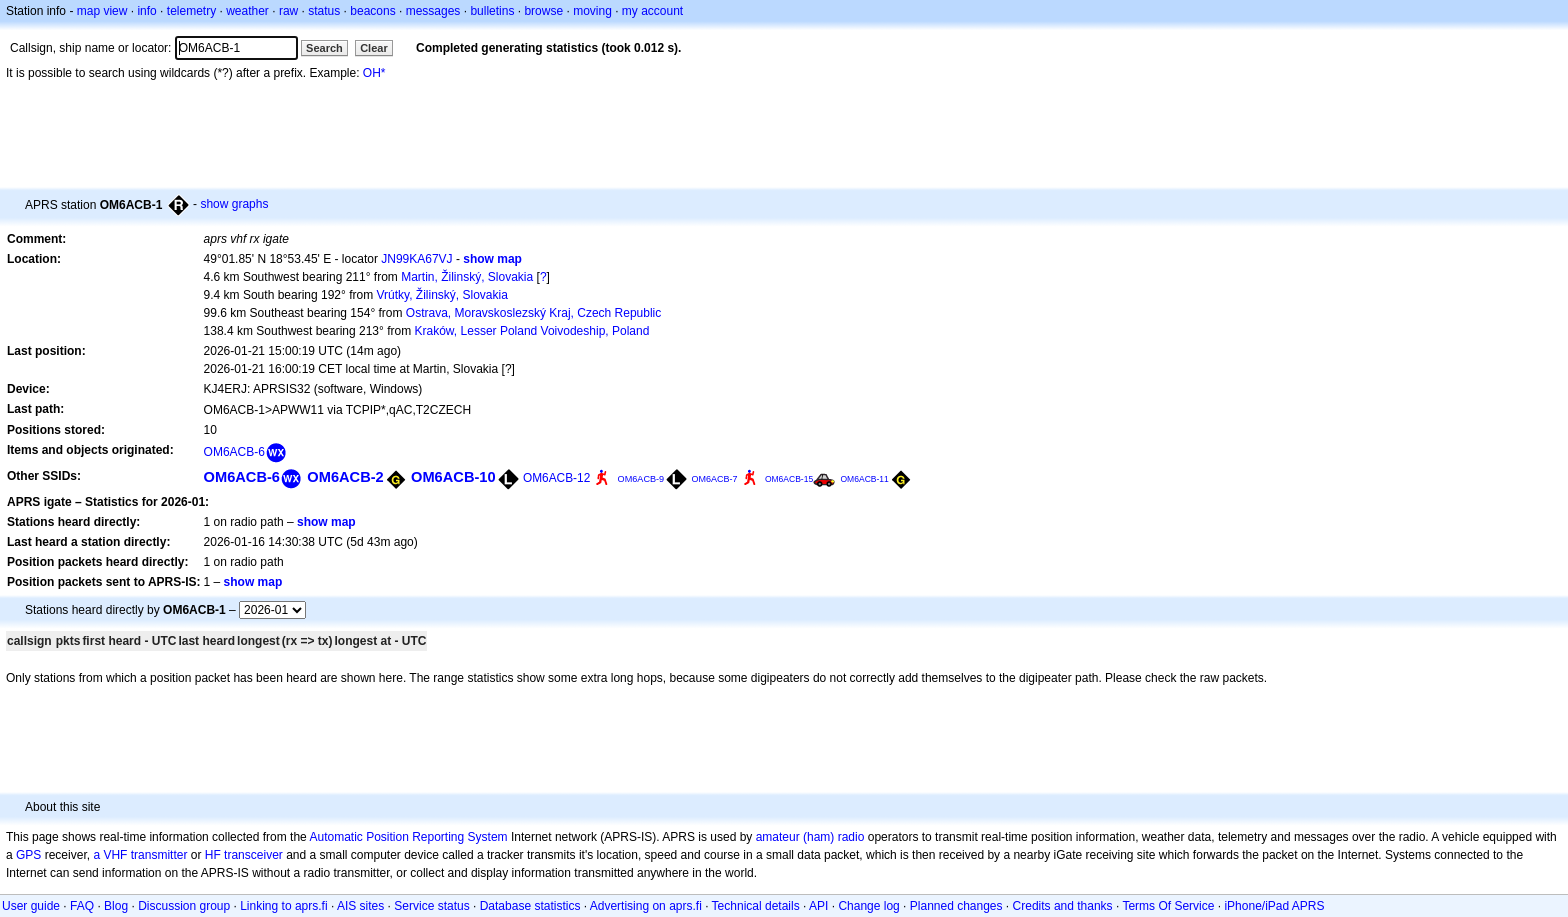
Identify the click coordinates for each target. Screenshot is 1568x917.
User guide (31, 906)
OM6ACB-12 (556, 478)
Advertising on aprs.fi (646, 906)
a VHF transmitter (140, 855)
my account (652, 11)
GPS (28, 855)
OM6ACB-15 (789, 479)
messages (433, 11)
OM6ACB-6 (234, 452)
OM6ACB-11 (865, 479)
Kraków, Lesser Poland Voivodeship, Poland (532, 331)
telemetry (191, 11)
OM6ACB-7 (715, 479)
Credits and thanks (1063, 906)
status (324, 11)
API (818, 906)
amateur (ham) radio (810, 837)
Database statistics (530, 906)
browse (543, 11)
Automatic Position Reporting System (408, 837)
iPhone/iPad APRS (1274, 906)
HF (213, 855)
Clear (374, 48)
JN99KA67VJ (416, 259)
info (146, 11)
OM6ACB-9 (641, 479)
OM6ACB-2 (345, 477)
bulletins (492, 11)
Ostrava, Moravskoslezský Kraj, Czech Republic (533, 313)
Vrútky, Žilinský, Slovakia (442, 295)
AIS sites (360, 906)
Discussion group (184, 906)
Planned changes (956, 906)
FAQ (82, 906)
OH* (374, 73)
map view (102, 11)
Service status (431, 906)
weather (247, 11)
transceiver (253, 855)
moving (592, 11)
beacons (372, 11)
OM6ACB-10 (453, 477)
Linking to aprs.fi (283, 906)
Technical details (756, 906)
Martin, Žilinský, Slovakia (467, 277)
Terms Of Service (1168, 906)
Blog (116, 906)
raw (288, 11)
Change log (868, 906)
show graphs (234, 204)
